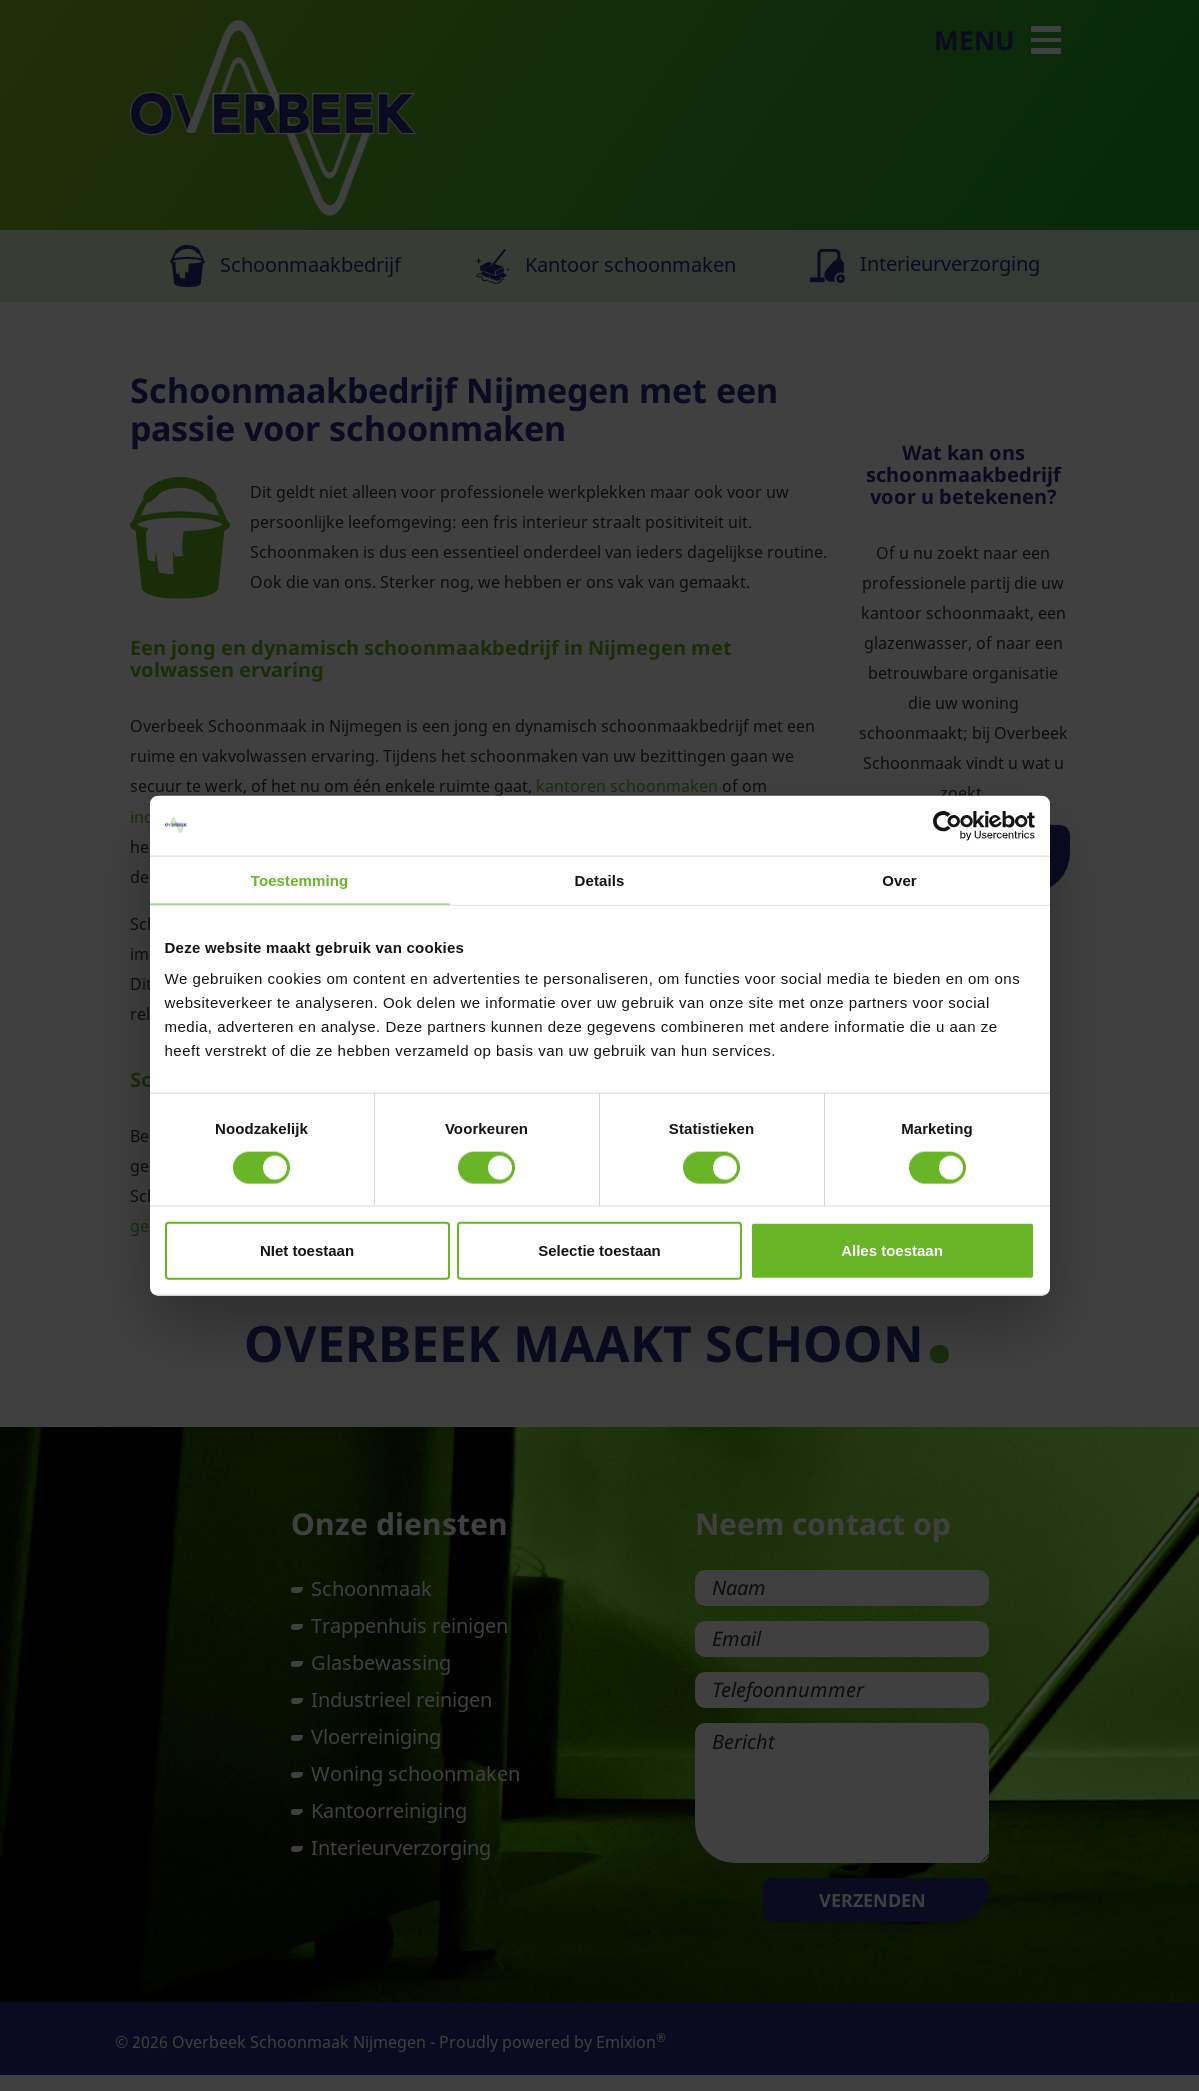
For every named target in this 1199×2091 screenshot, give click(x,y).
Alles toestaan (892, 1250)
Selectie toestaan (599, 1250)
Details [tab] (600, 879)
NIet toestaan (307, 1250)
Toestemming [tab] (300, 879)
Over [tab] (899, 879)
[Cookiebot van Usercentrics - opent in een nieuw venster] (947, 825)
